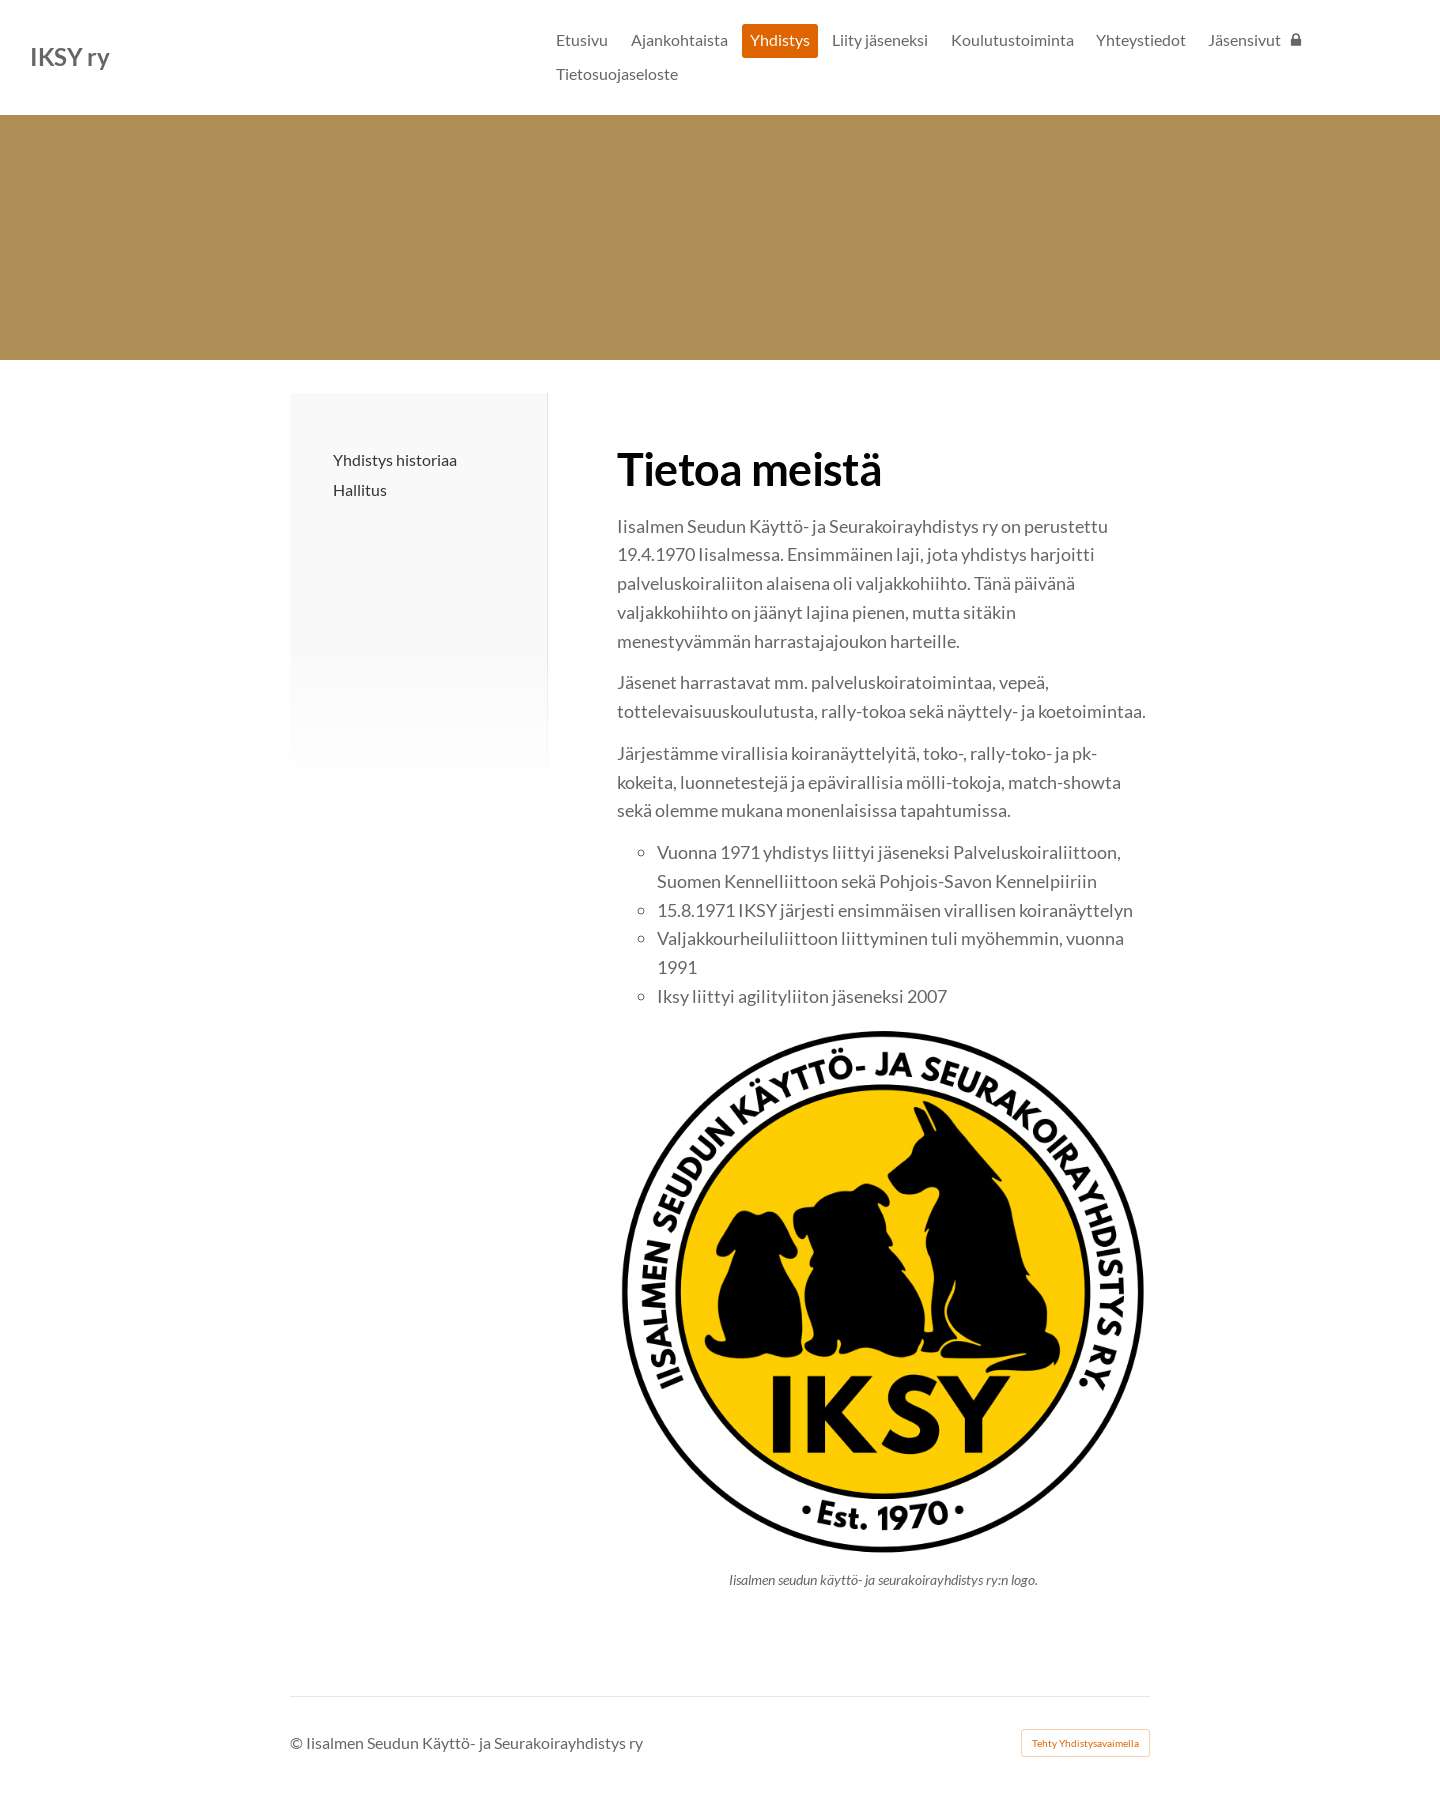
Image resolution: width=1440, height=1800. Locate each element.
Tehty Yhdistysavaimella (1085, 1743)
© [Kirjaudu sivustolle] (298, 1742)
